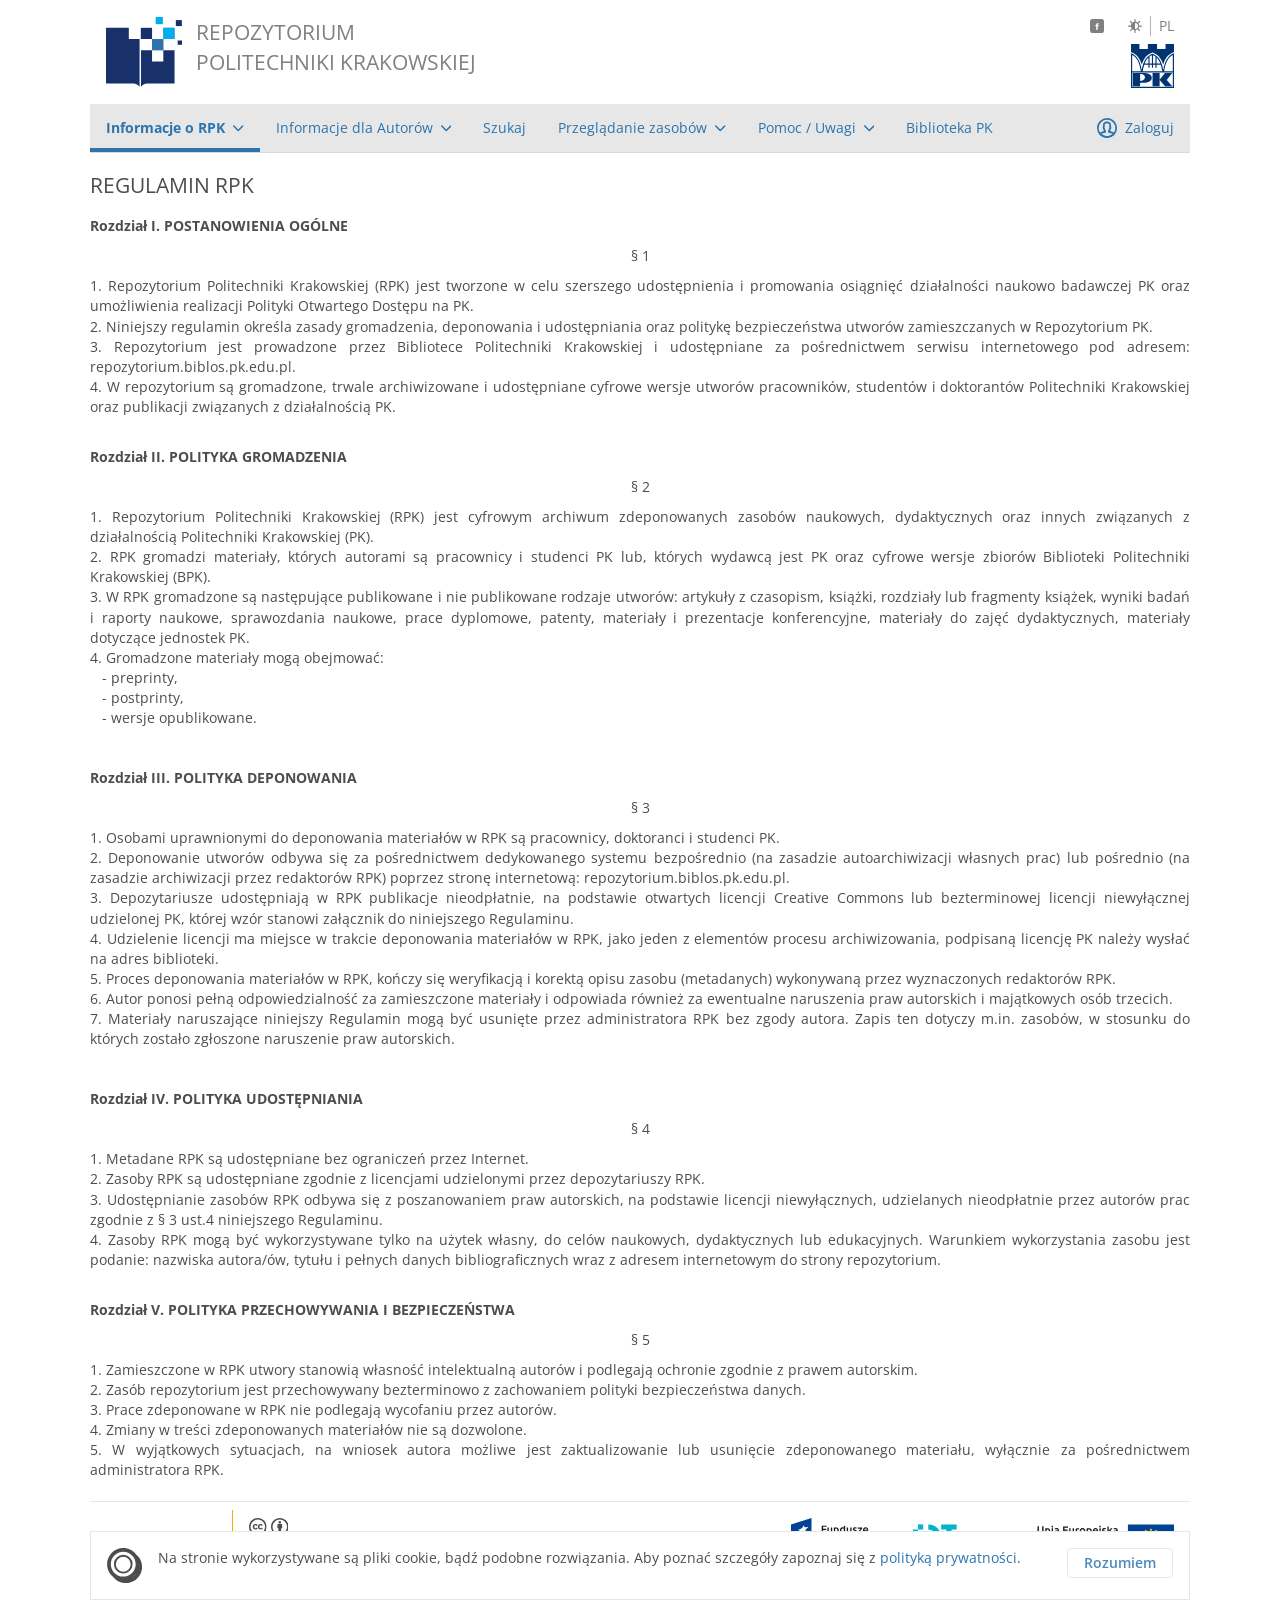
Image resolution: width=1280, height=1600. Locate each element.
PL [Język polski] (1166, 26)
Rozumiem (1120, 1562)
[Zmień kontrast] (1135, 26)
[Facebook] (1097, 26)
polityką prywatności (948, 1557)
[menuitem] (175, 128)
